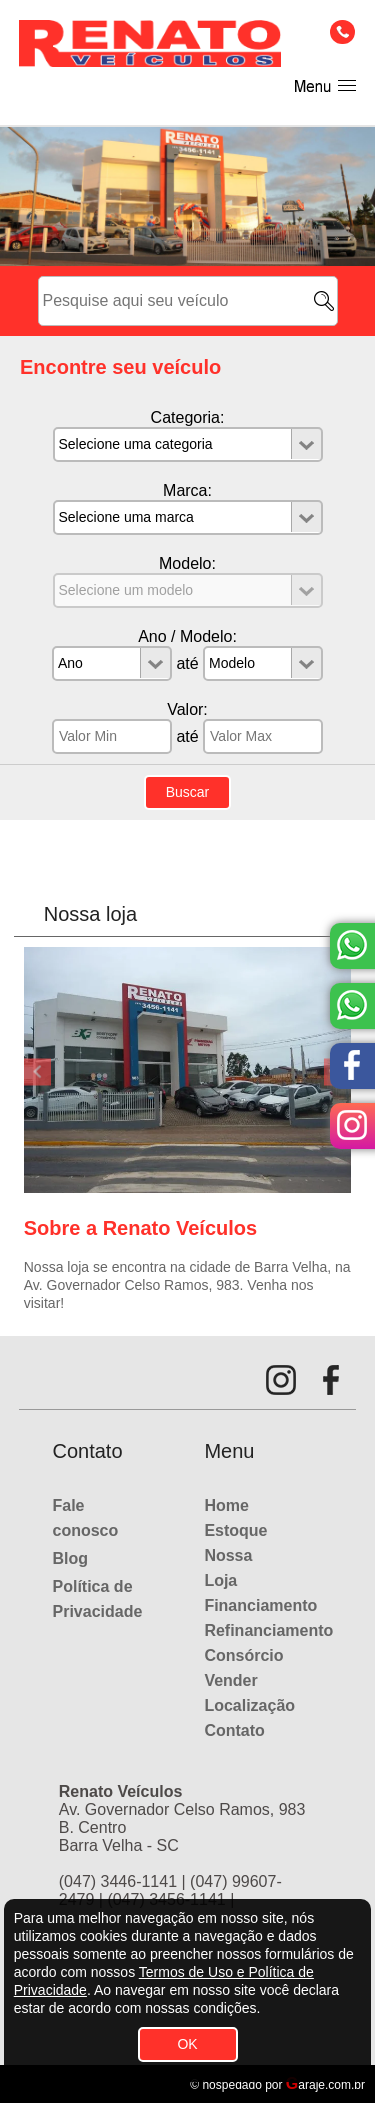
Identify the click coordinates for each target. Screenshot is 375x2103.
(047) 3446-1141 (118, 1881)
